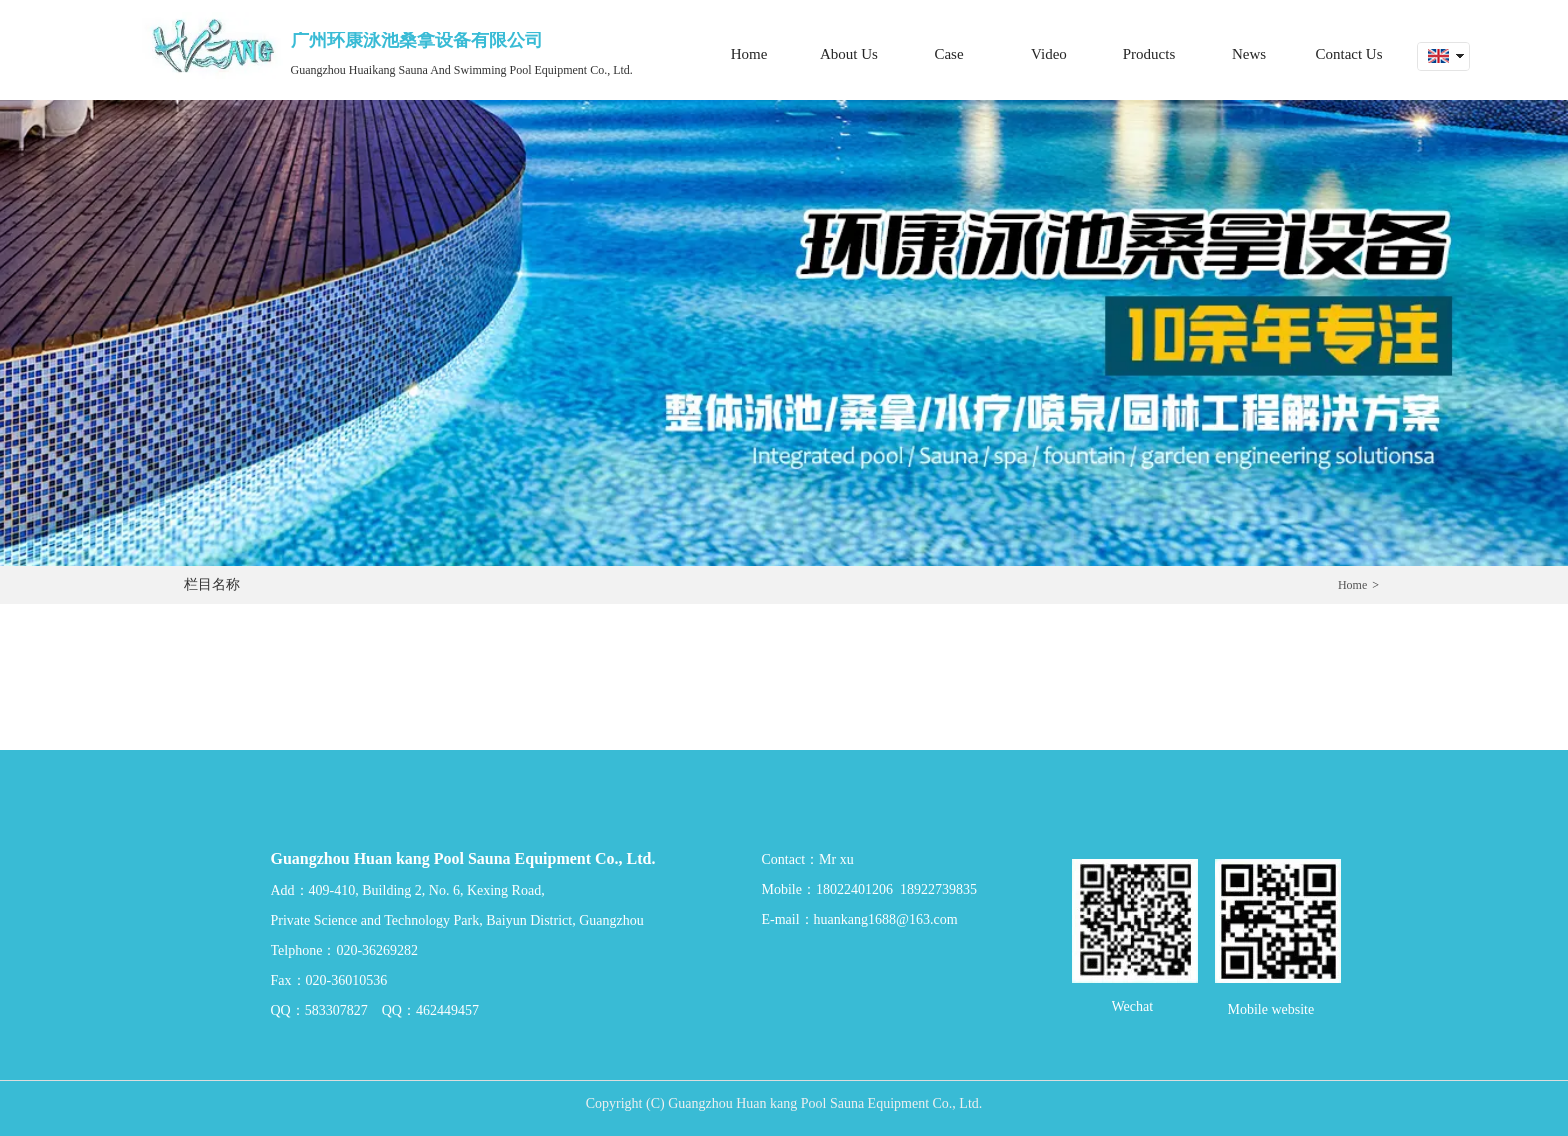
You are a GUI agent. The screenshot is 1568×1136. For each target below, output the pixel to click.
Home (1352, 585)
